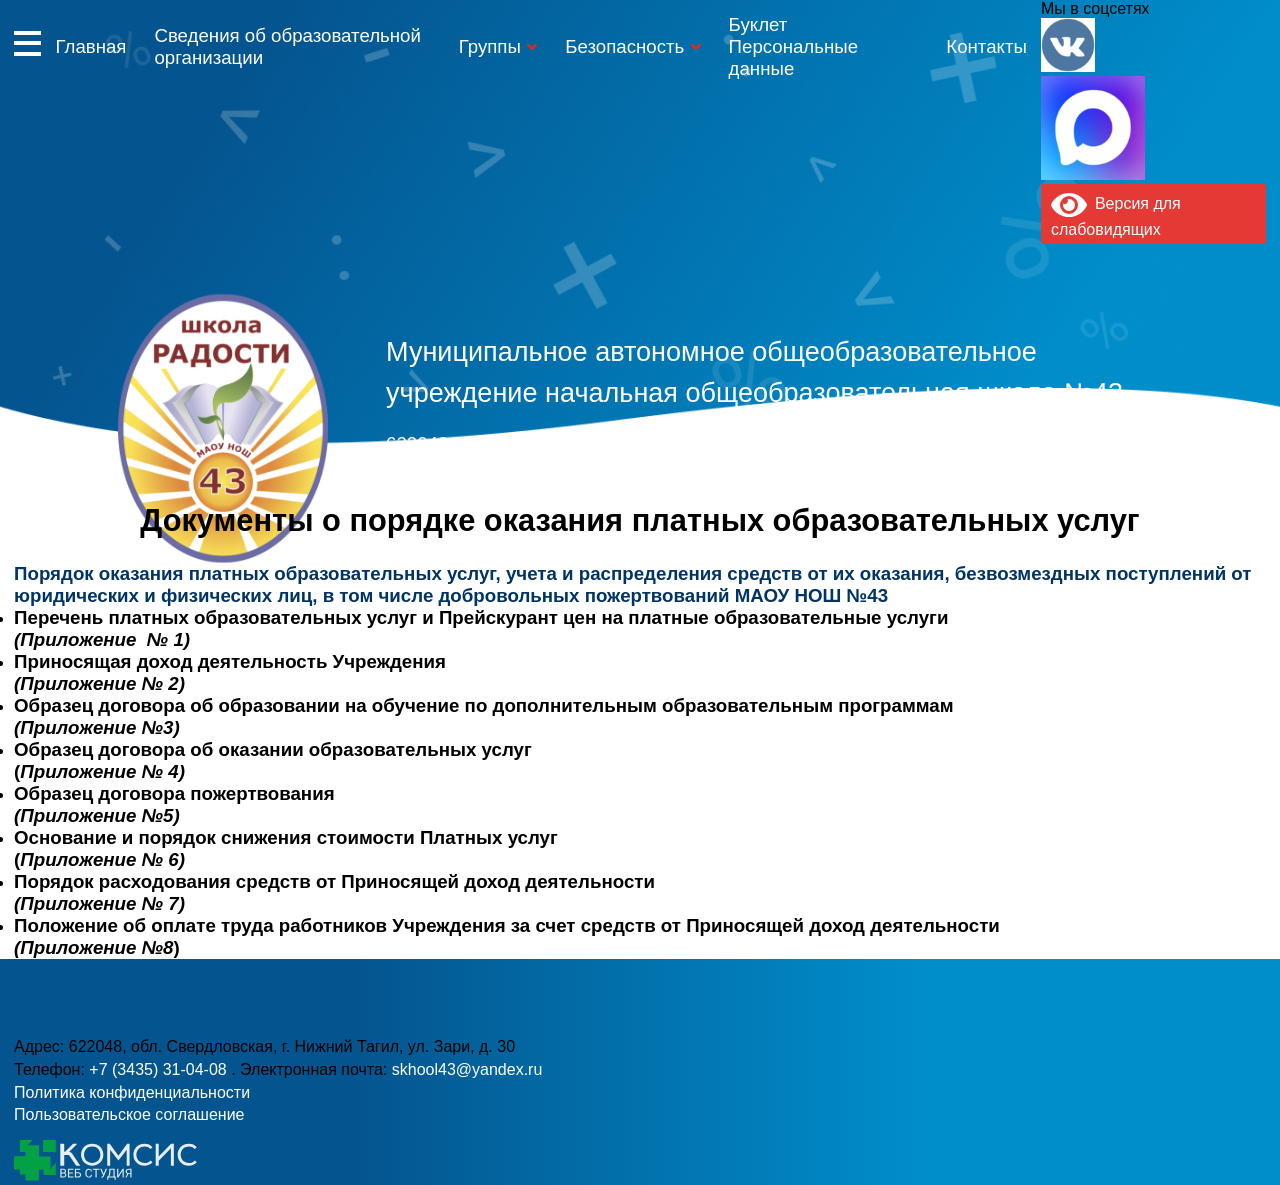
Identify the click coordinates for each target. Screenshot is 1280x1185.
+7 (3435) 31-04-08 (556, 478)
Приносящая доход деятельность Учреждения (230, 661)
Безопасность (624, 46)
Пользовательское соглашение (129, 1114)
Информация (27, 43)
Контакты (986, 46)
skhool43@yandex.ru (915, 478)
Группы (490, 46)
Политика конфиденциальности (132, 1092)
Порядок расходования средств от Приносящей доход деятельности (334, 881)
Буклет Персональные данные (793, 46)
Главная (90, 46)
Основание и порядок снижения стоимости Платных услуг (286, 837)
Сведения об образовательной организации (287, 46)
